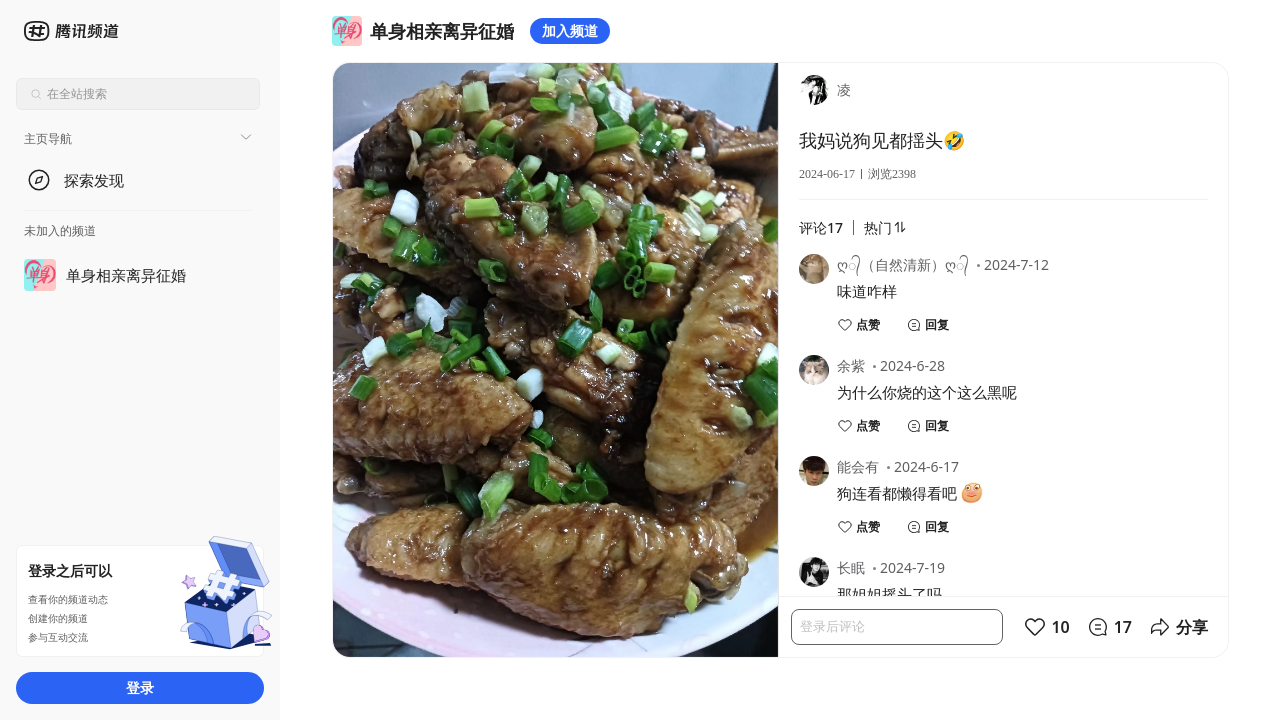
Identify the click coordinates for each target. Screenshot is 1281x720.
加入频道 (570, 30)
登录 (140, 687)
